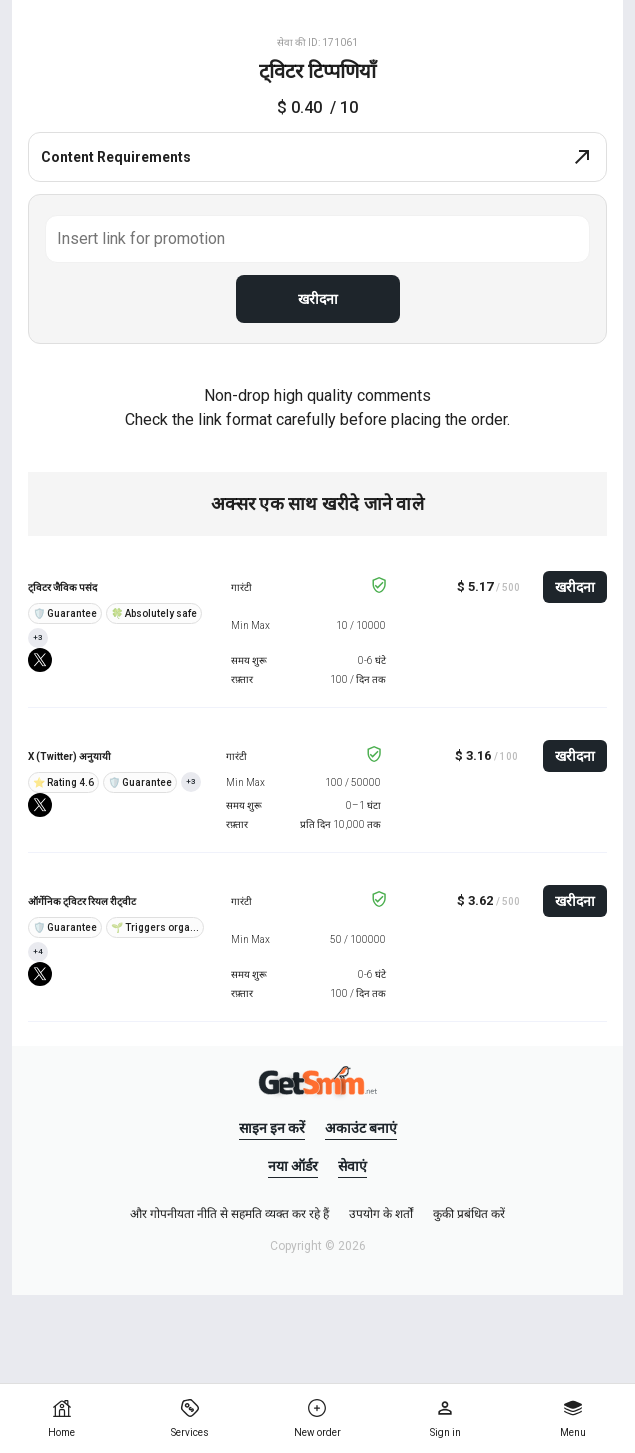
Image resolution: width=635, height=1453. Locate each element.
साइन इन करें (272, 1128)
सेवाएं (352, 1166)
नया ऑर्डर (293, 1166)
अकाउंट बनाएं (361, 1128)
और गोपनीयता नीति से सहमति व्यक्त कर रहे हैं (229, 1214)
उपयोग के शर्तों (381, 1214)
